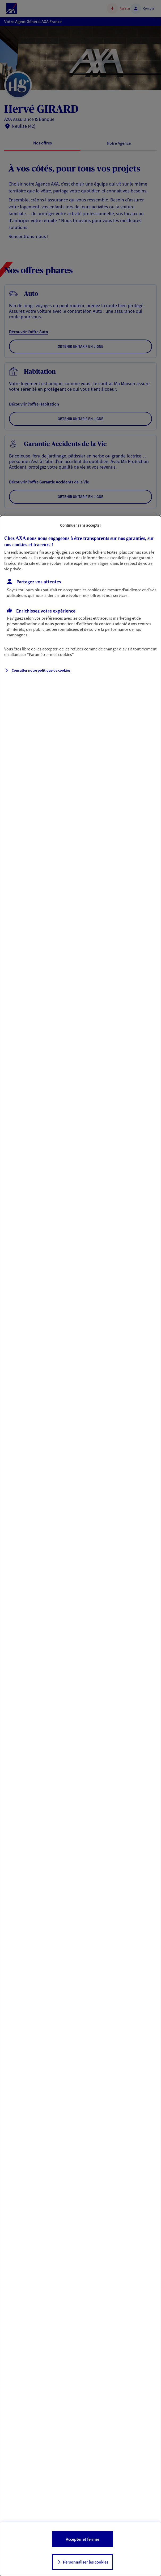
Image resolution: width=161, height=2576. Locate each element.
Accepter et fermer (82, 2539)
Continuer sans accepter (80, 525)
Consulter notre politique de (41, 670)
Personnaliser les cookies (85, 2562)
